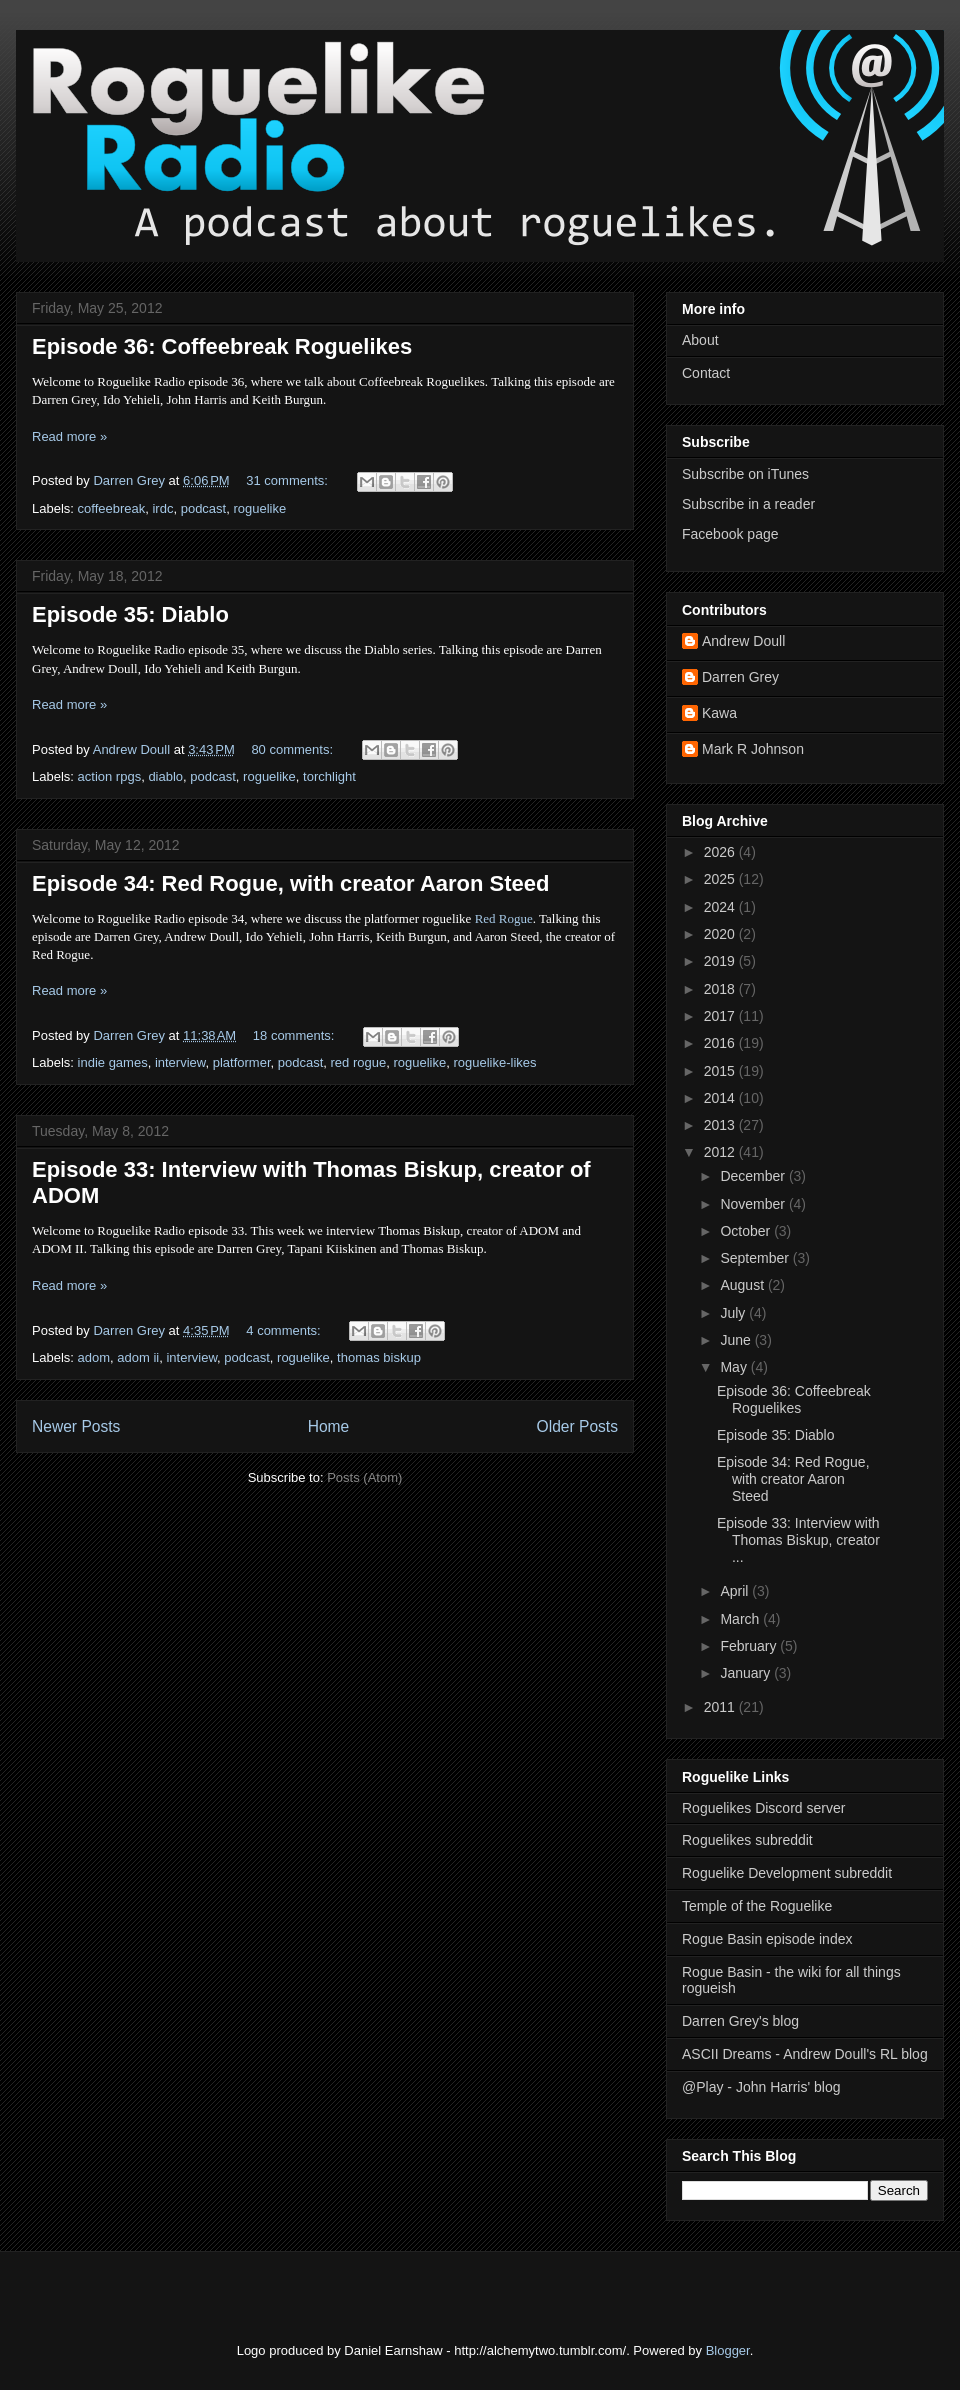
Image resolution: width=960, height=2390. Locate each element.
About (700, 340)
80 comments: (293, 749)
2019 (721, 961)
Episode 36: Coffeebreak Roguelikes (222, 346)
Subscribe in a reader (748, 504)
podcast (204, 508)
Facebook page (730, 534)
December (754, 1176)
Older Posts (577, 1426)
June (737, 1340)
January (747, 1673)
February (750, 1646)
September (756, 1258)
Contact (706, 373)
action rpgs (110, 776)
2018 (721, 989)
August (743, 1285)
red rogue (359, 1062)
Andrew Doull (743, 641)
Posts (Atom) (364, 1477)
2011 (721, 1707)
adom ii (138, 1357)
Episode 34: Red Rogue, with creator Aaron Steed (291, 883)
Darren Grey (740, 677)
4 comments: (285, 1330)
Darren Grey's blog (740, 2021)
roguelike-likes (494, 1062)
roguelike (259, 508)
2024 (721, 907)
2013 (721, 1125)
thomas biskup (379, 1357)
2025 (721, 879)
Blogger (728, 2350)
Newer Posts (76, 1426)
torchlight (329, 776)
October (747, 1231)
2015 (721, 1071)
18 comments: (295, 1035)
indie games (113, 1062)
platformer (242, 1062)
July (734, 1313)
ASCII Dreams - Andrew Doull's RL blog (805, 2054)
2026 (721, 852)
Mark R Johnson (753, 749)
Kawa (719, 713)
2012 (721, 1152)
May (735, 1367)
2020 (721, 934)
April (736, 1591)
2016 (721, 1043)
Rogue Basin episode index (767, 1939)
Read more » (69, 436)
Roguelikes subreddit (747, 1840)
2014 (721, 1098)
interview (180, 1062)
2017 (721, 1016)
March (741, 1619)
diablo (165, 776)
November (754, 1204)
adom (94, 1357)
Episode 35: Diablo (130, 614)
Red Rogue (504, 918)
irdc (162, 508)
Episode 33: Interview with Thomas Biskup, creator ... (798, 1540)
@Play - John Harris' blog (761, 2087)
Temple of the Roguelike (757, 1906)
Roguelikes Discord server (763, 1808)
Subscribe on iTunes (745, 474)
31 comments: (288, 480)
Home (329, 1426)
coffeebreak (112, 508)
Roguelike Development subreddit (787, 1873)
